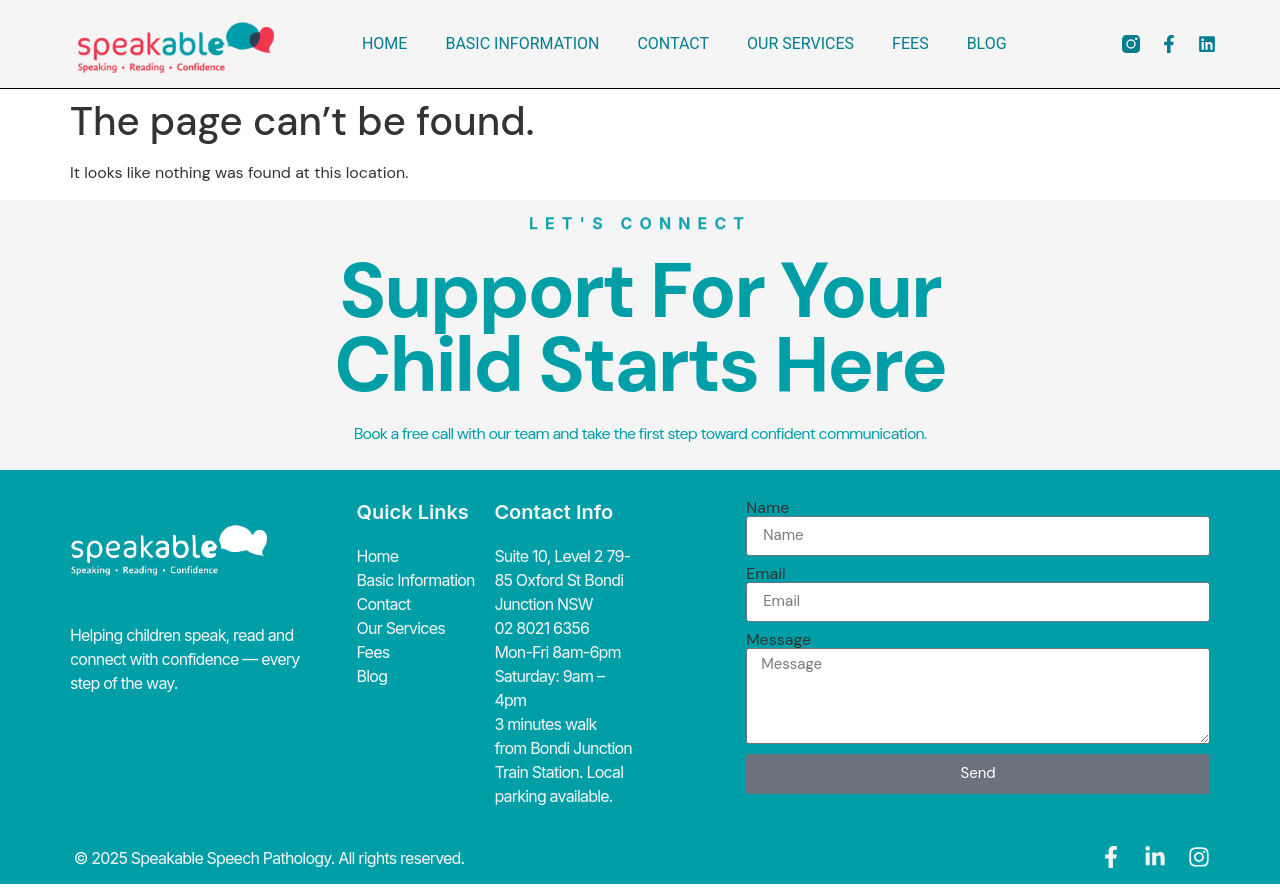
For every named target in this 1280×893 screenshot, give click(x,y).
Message (778, 640)
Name (767, 508)
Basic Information (522, 43)
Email (765, 574)
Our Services (800, 43)
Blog (987, 43)
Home (384, 43)
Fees (910, 43)
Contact (673, 43)
